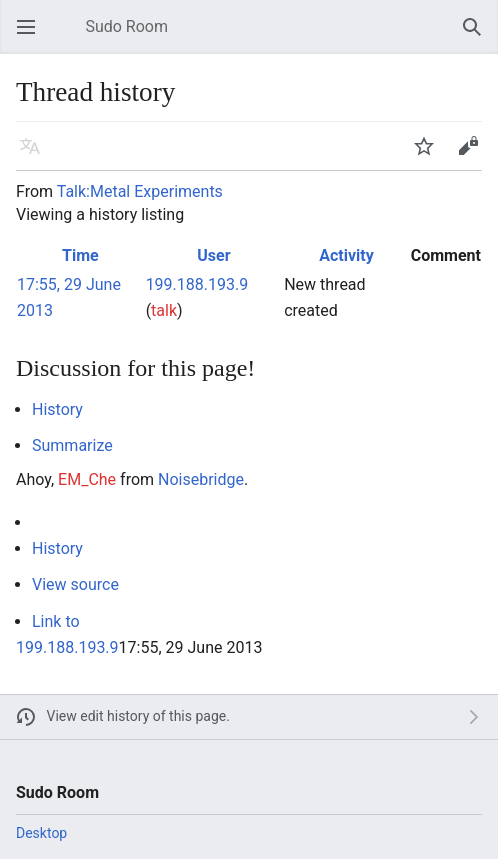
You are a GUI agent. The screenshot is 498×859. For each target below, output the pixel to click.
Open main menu (32, 36)
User (213, 255)
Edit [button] (471, 155)
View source (75, 584)
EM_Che (87, 479)
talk (164, 310)
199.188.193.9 (67, 647)
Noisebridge (201, 479)
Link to (56, 621)
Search (478, 36)
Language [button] (36, 155)
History (57, 409)
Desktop (41, 833)
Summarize (72, 445)
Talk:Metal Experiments (140, 191)
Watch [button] (430, 155)
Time (80, 255)
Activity (346, 255)
